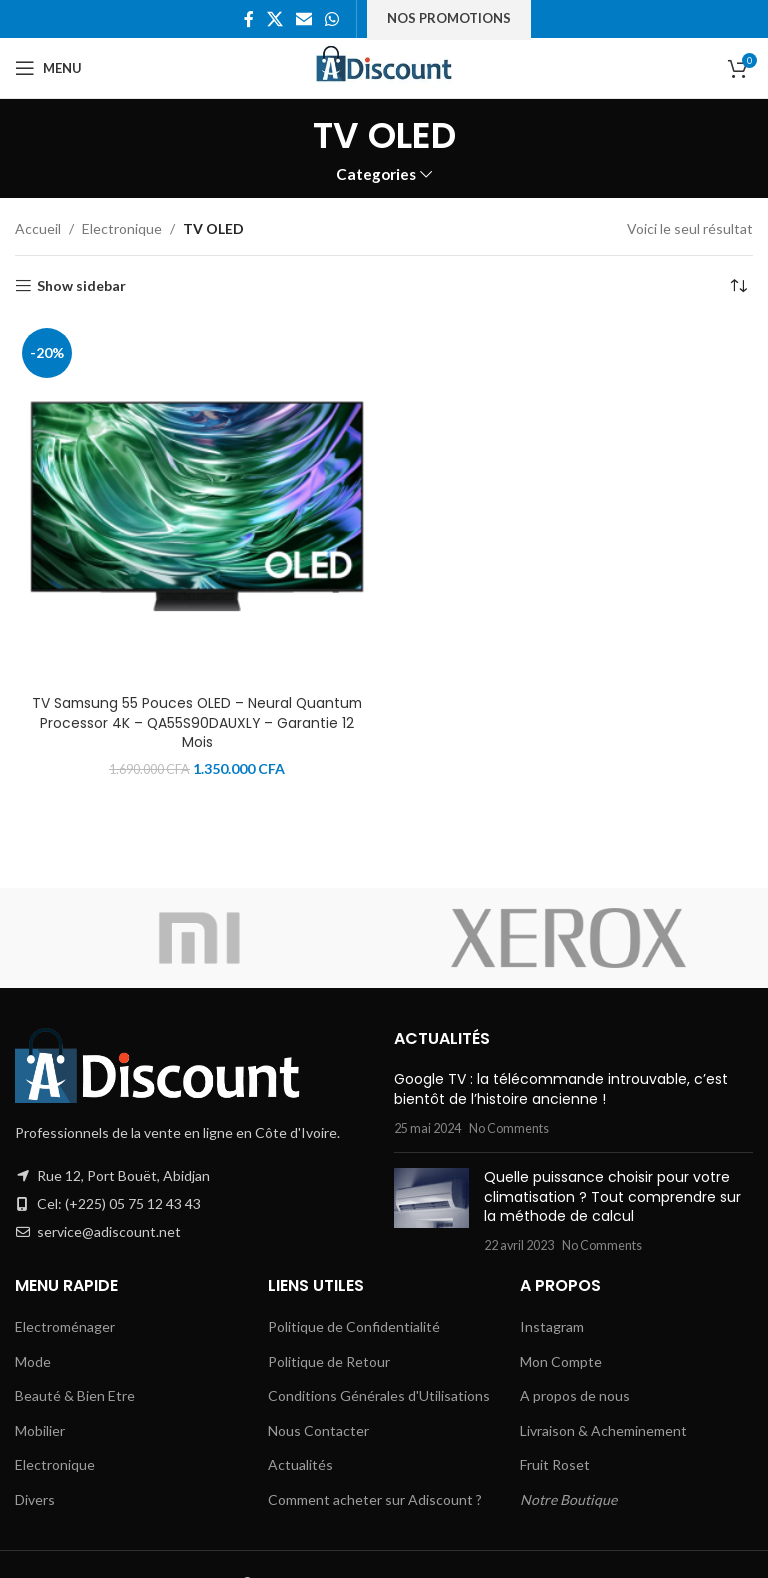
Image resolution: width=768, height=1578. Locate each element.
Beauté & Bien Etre (75, 1395)
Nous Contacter (318, 1430)
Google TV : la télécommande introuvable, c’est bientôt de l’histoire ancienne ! (561, 1089)
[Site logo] (384, 66)
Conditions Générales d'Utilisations (379, 1395)
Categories (376, 174)
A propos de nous (575, 1395)
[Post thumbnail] (431, 1211)
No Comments (509, 1128)
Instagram (552, 1326)
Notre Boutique (568, 1499)
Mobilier (40, 1430)
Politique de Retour (329, 1361)
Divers (35, 1499)
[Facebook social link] (248, 19)
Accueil (38, 228)
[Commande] (738, 286)
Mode (33, 1361)
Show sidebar (81, 286)
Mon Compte (561, 1361)
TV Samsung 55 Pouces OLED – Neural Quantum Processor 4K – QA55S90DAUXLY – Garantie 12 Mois (197, 722)
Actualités (300, 1464)
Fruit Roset (555, 1464)
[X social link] (274, 19)
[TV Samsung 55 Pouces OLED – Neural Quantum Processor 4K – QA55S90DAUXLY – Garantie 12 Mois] (197, 503)
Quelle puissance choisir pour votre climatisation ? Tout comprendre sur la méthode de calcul (612, 1196)
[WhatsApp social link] (332, 19)
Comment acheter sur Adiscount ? (375, 1499)
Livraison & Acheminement (603, 1430)
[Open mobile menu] (48, 68)
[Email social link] (304, 19)
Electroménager (65, 1326)
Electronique (122, 228)
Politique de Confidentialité (354, 1326)
